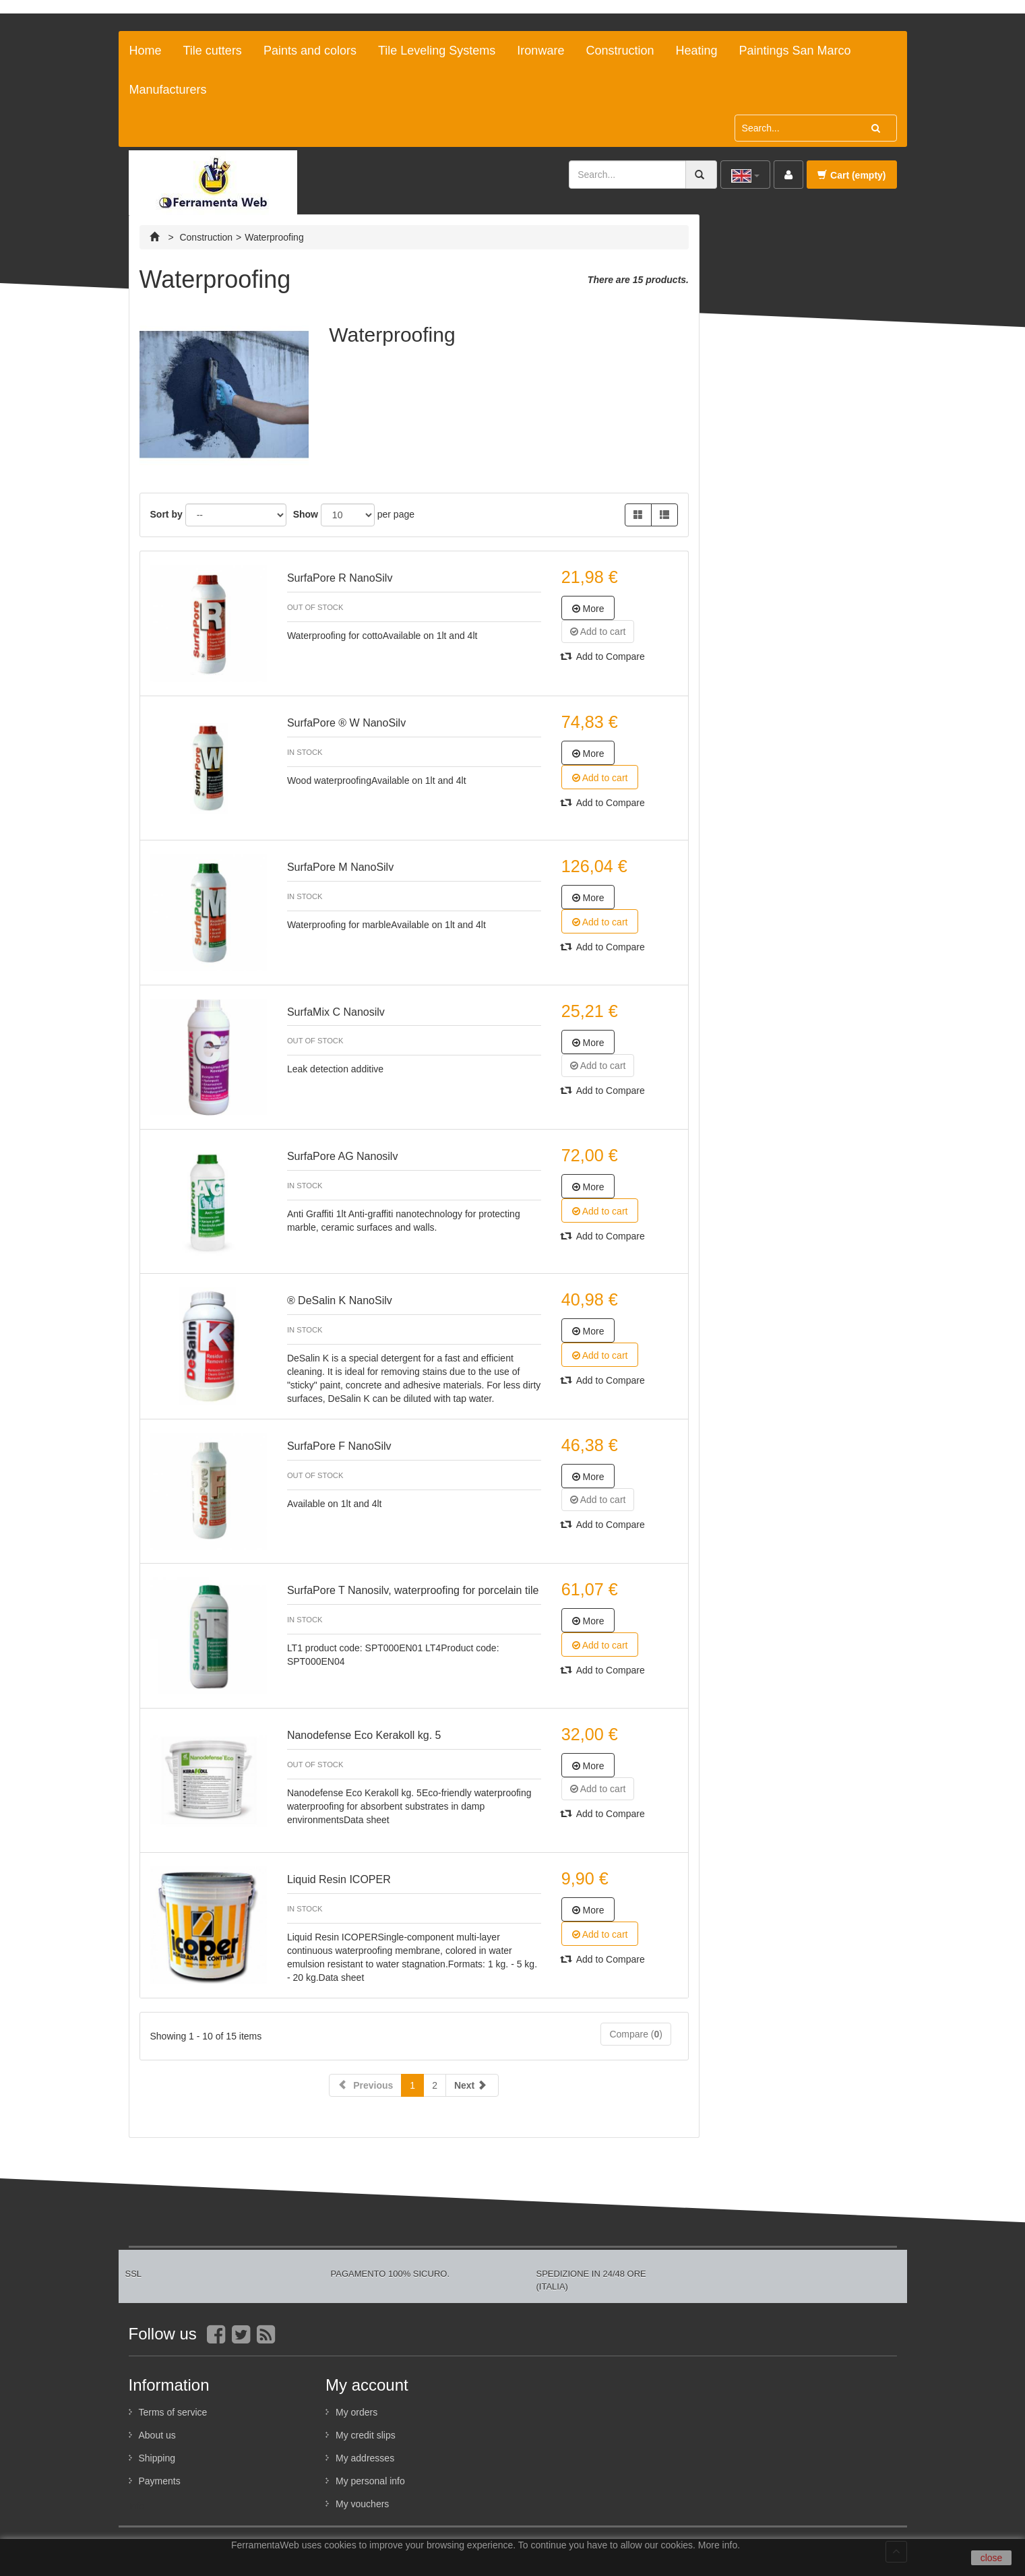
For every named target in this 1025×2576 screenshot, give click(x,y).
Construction (620, 50)
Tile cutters (212, 50)
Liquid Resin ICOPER (339, 1879)
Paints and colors (309, 50)
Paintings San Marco (795, 50)
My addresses (365, 2458)
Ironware (540, 50)
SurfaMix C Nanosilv (336, 1012)
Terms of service (173, 2412)
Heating (696, 50)
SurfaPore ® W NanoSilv (346, 723)
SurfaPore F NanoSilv (339, 1446)
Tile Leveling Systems (436, 50)
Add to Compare (603, 656)
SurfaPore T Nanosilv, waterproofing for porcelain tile (413, 1590)
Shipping (157, 2458)
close (992, 2557)
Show (305, 514)
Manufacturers (168, 89)
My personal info (370, 2481)
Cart (851, 175)
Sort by (166, 514)
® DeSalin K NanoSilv (339, 1300)
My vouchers (362, 2503)
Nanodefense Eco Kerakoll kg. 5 (364, 1735)
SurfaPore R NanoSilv (340, 578)
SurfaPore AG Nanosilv (342, 1156)
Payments (160, 2481)
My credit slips (366, 2435)
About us (157, 2435)
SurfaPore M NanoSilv (340, 867)
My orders (356, 2412)
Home (145, 50)
